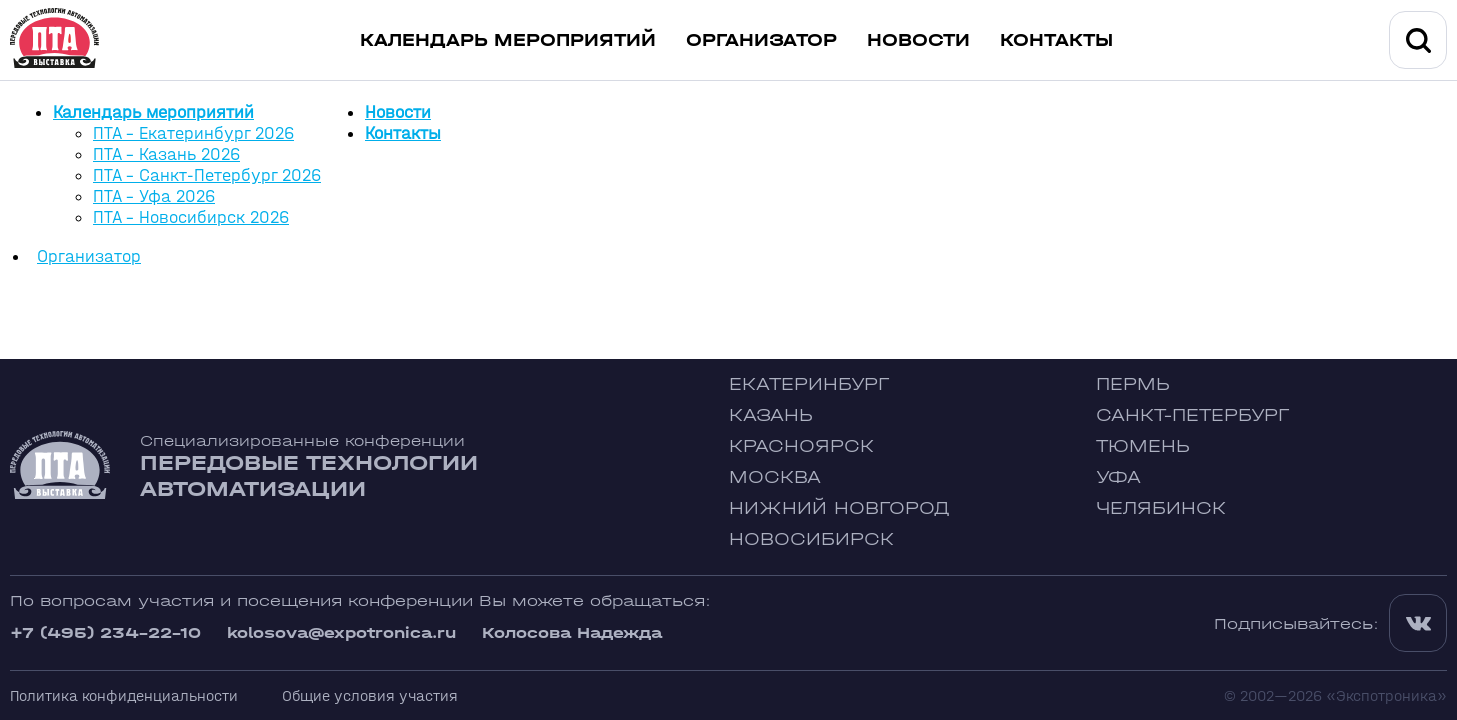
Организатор (761, 40)
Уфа (1118, 477)
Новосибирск (811, 539)
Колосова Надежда (572, 632)
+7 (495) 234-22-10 (105, 632)
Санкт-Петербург (1192, 415)
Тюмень (1143, 446)
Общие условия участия (370, 695)
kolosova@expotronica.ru (341, 632)
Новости (918, 40)
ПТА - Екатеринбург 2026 (193, 133)
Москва (775, 477)
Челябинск (1161, 508)
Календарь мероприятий (508, 40)
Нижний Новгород (839, 508)
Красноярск (801, 446)
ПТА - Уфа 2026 (154, 196)
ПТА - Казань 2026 (166, 154)
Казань (771, 415)
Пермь (1133, 384)
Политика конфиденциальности (124, 695)
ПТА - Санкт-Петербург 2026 (207, 175)
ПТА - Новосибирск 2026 (191, 217)
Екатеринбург (809, 384)
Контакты (1056, 40)
